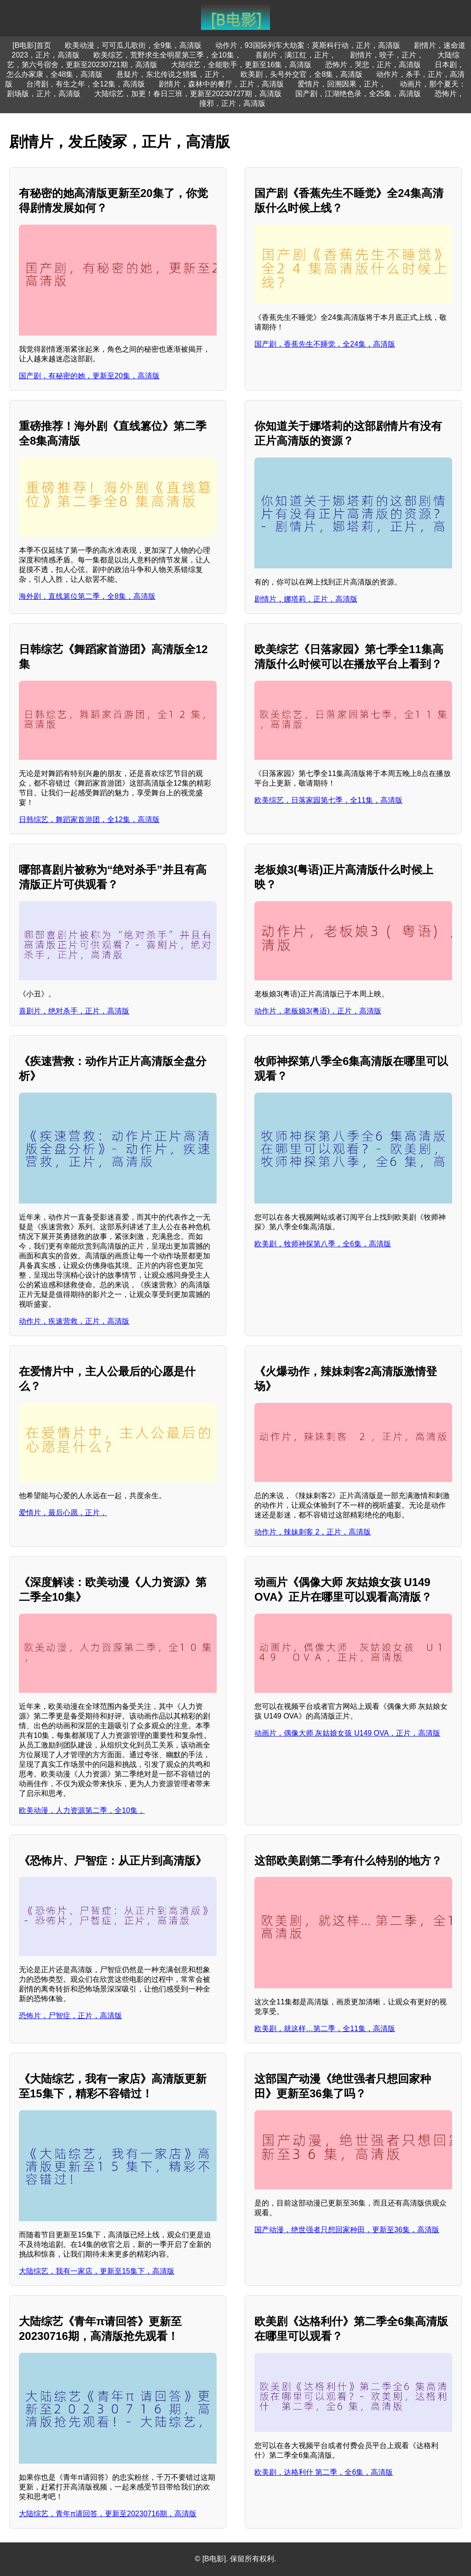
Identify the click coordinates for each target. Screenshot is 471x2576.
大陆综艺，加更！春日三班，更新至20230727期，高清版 (187, 94)
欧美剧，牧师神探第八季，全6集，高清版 (322, 1244)
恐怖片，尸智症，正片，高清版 (70, 2016)
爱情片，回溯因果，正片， (342, 84)
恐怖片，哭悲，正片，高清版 (373, 65)
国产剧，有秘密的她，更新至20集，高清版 (89, 376)
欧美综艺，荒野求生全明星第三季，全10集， (167, 55)
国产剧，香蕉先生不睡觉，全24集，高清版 (324, 344)
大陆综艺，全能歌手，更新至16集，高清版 (241, 65)
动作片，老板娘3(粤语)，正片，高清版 (317, 1011)
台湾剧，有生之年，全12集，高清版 (85, 84)
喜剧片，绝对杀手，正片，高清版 (74, 1011)
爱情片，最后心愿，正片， (63, 1513)
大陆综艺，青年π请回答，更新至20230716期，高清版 (107, 2514)
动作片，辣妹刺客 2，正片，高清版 (312, 1532)
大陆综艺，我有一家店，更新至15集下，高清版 (96, 2271)
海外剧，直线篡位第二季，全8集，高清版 (87, 596)
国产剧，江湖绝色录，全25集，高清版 (358, 94)
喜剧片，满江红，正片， (295, 55)
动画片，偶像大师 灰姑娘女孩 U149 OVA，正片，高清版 (347, 1733)
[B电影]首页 (31, 45)
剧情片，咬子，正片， (387, 55)
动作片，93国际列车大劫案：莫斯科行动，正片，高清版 (307, 45)
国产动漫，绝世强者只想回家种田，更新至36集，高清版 (346, 2230)
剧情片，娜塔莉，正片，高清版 (305, 599)
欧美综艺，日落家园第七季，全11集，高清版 (328, 800)
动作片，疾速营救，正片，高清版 (74, 1321)
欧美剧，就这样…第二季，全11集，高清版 (324, 2028)
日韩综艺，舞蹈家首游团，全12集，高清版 (89, 819)
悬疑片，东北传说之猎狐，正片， (171, 74)
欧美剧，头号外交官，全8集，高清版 (301, 74)
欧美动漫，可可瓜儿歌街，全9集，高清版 (133, 45)
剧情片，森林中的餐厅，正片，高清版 (221, 84)
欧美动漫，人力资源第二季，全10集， (82, 1810)
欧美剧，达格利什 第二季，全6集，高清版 (323, 2472)
